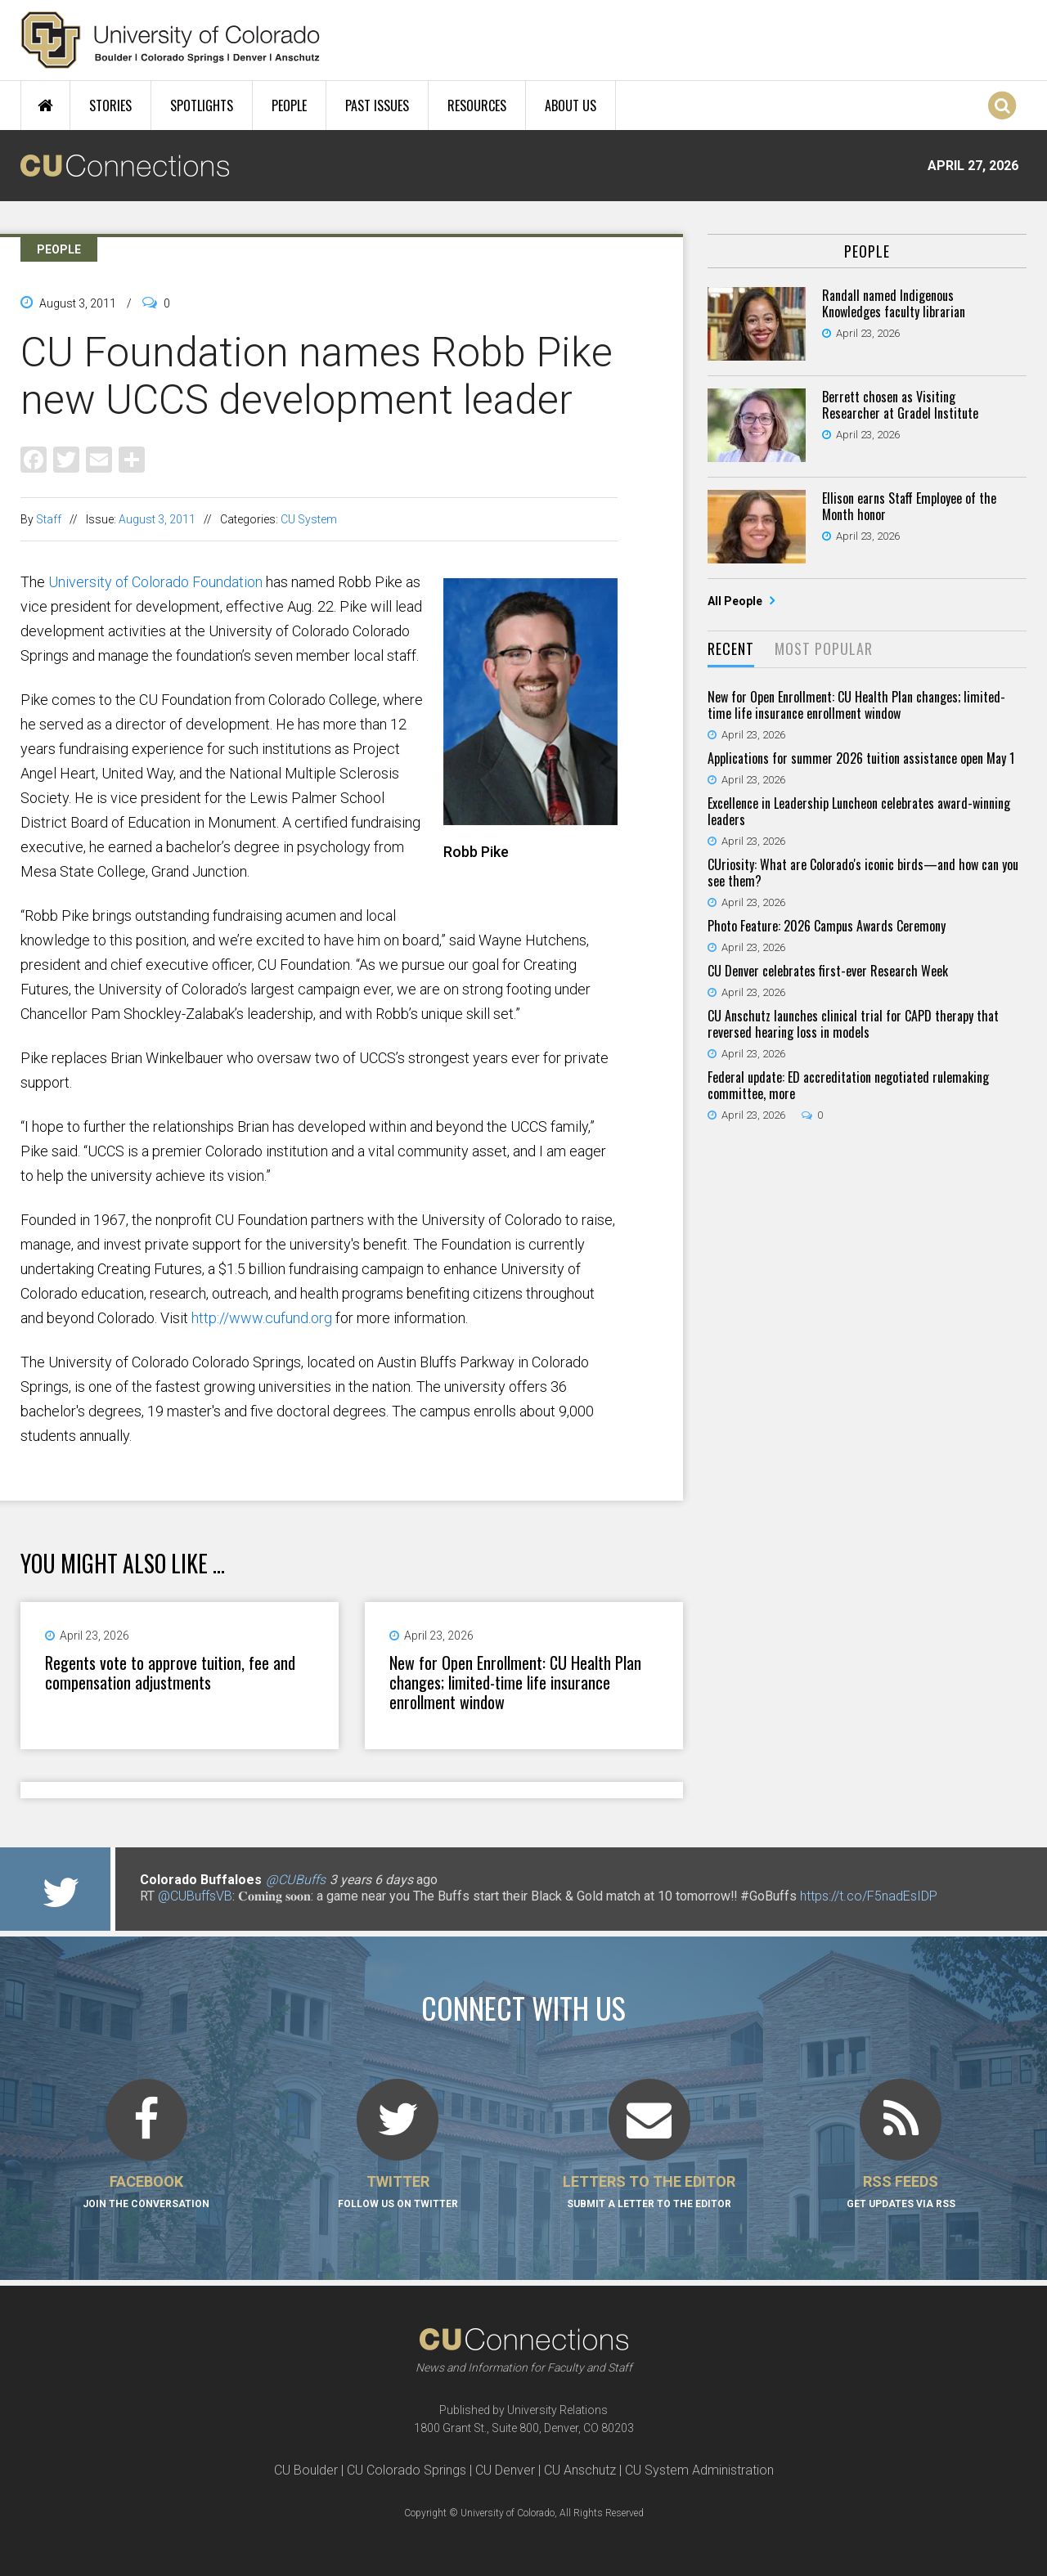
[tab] (731, 649)
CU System (309, 519)
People (289, 105)
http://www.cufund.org (261, 1317)
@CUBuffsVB (195, 1896)
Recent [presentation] (731, 648)
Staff (48, 519)
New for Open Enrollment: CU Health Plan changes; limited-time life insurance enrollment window (515, 1682)
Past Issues (377, 105)
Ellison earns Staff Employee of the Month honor (909, 506)
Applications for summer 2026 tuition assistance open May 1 (861, 758)
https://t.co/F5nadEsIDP (868, 1896)
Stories (110, 105)
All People (736, 601)
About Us (570, 105)
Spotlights (201, 105)
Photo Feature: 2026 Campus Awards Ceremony (827, 926)
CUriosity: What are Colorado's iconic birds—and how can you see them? (863, 873)
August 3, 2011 (157, 519)
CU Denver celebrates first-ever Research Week (828, 971)
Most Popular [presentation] (824, 648)
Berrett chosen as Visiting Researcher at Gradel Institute (900, 405)
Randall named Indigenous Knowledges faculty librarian (893, 303)
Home (45, 105)
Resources (476, 105)
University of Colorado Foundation (155, 581)
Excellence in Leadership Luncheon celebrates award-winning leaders (859, 811)
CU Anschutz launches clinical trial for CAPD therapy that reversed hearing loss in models (853, 1024)
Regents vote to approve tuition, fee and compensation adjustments (170, 1672)
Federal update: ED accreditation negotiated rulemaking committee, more (848, 1085)
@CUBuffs (296, 1879)
